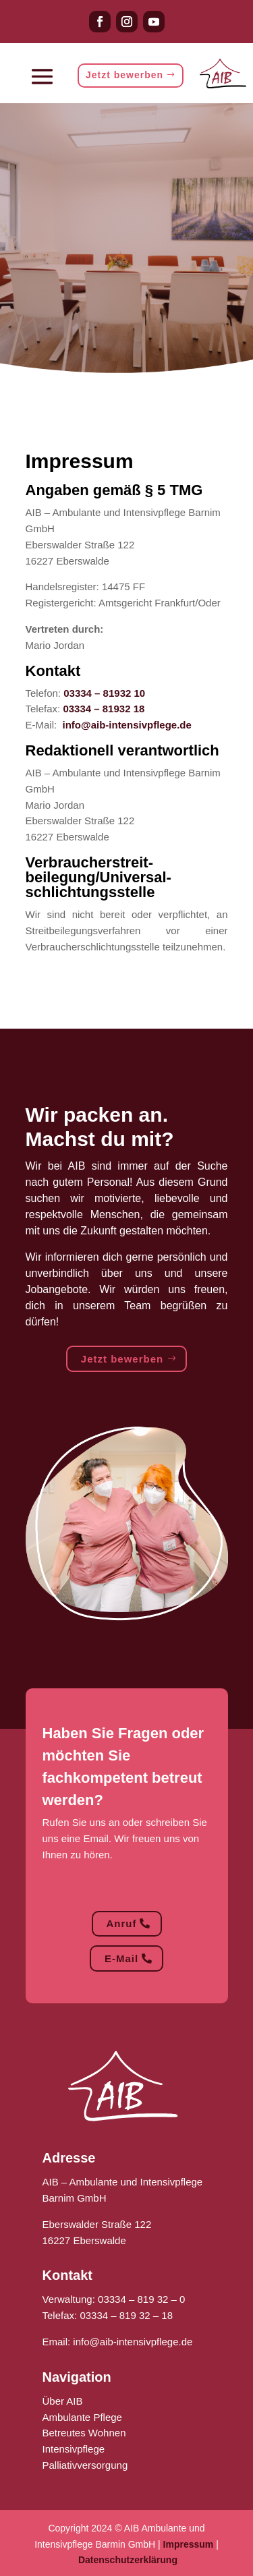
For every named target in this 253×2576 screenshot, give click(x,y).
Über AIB (63, 2401)
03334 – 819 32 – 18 (126, 2315)
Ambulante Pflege (82, 2417)
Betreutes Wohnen (84, 2432)
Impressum (188, 2544)
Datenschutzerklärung (127, 2559)
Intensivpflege (74, 2449)
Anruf (122, 1923)
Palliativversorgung (85, 2465)
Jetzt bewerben (124, 74)
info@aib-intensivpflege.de (127, 725)
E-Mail (121, 1958)
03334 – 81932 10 (104, 693)
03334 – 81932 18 (103, 708)
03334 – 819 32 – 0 (141, 2299)
